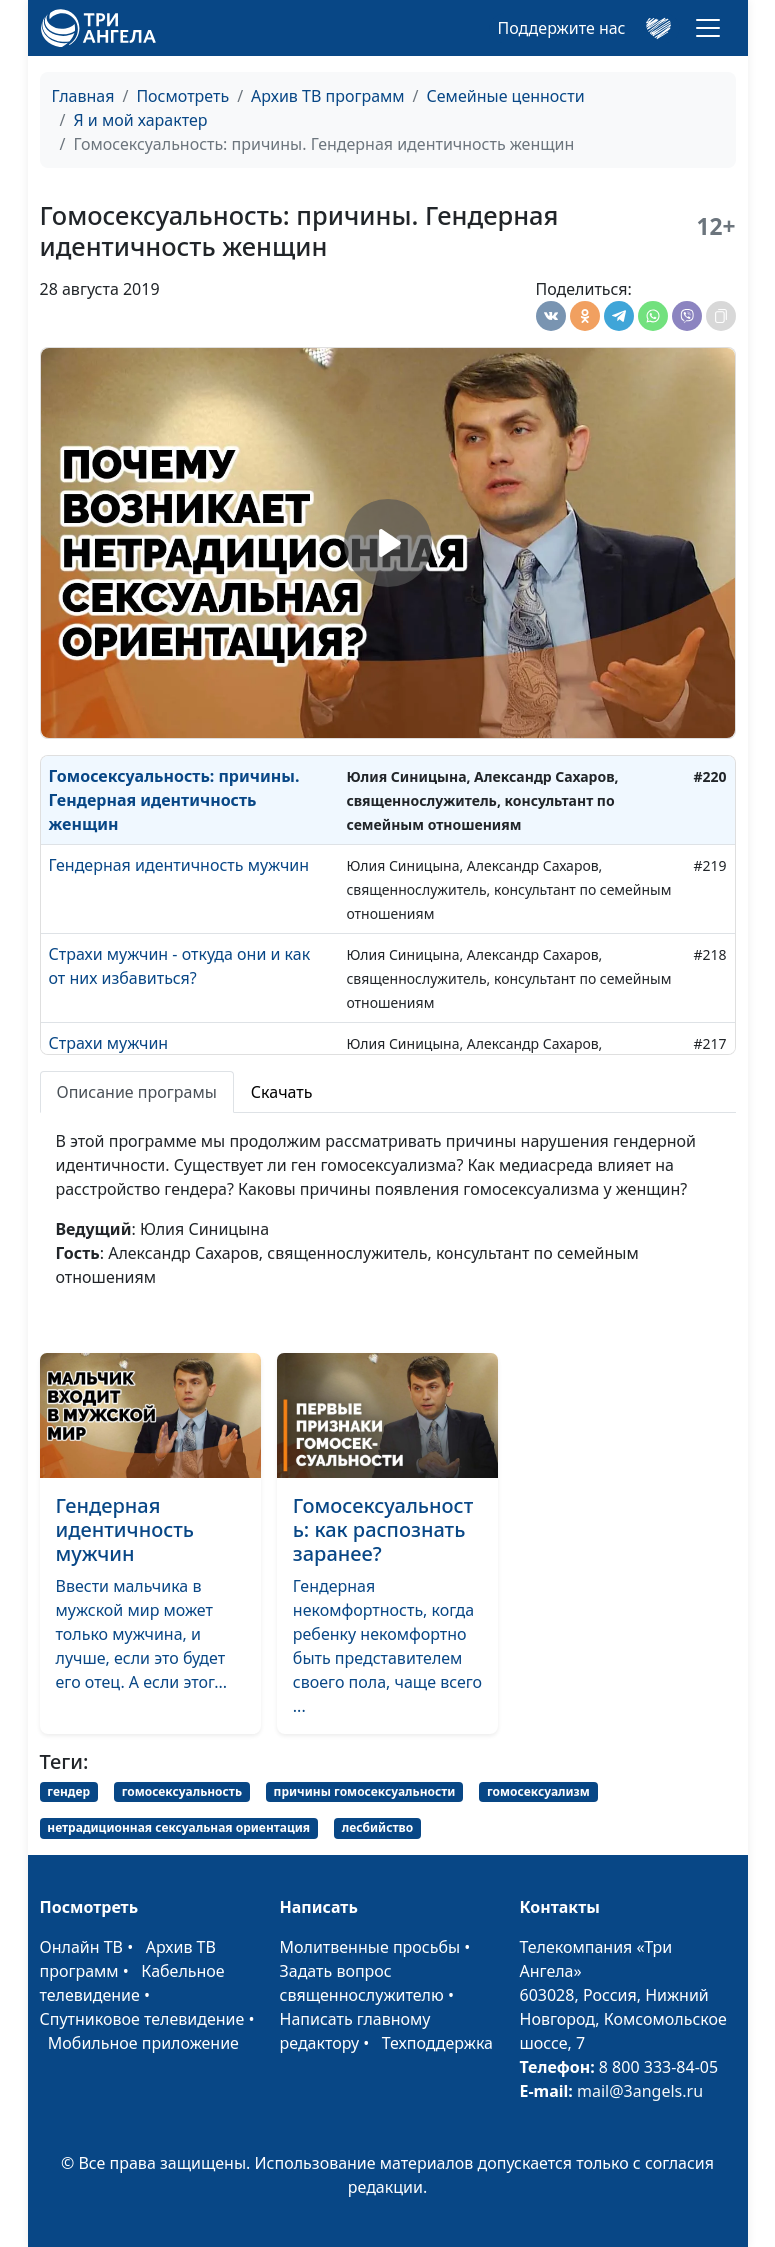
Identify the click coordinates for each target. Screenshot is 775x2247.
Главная (83, 96)
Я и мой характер (140, 120)
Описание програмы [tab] (137, 1092)
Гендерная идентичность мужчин (179, 865)
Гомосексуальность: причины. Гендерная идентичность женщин (174, 800)
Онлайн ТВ (82, 1947)
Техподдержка (437, 2043)
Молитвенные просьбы (370, 1947)
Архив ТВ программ (328, 96)
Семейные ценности (506, 96)
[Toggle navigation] (708, 28)
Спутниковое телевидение (142, 2019)
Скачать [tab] (282, 1092)
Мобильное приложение (143, 2043)
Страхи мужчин (109, 1043)
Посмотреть (182, 96)
